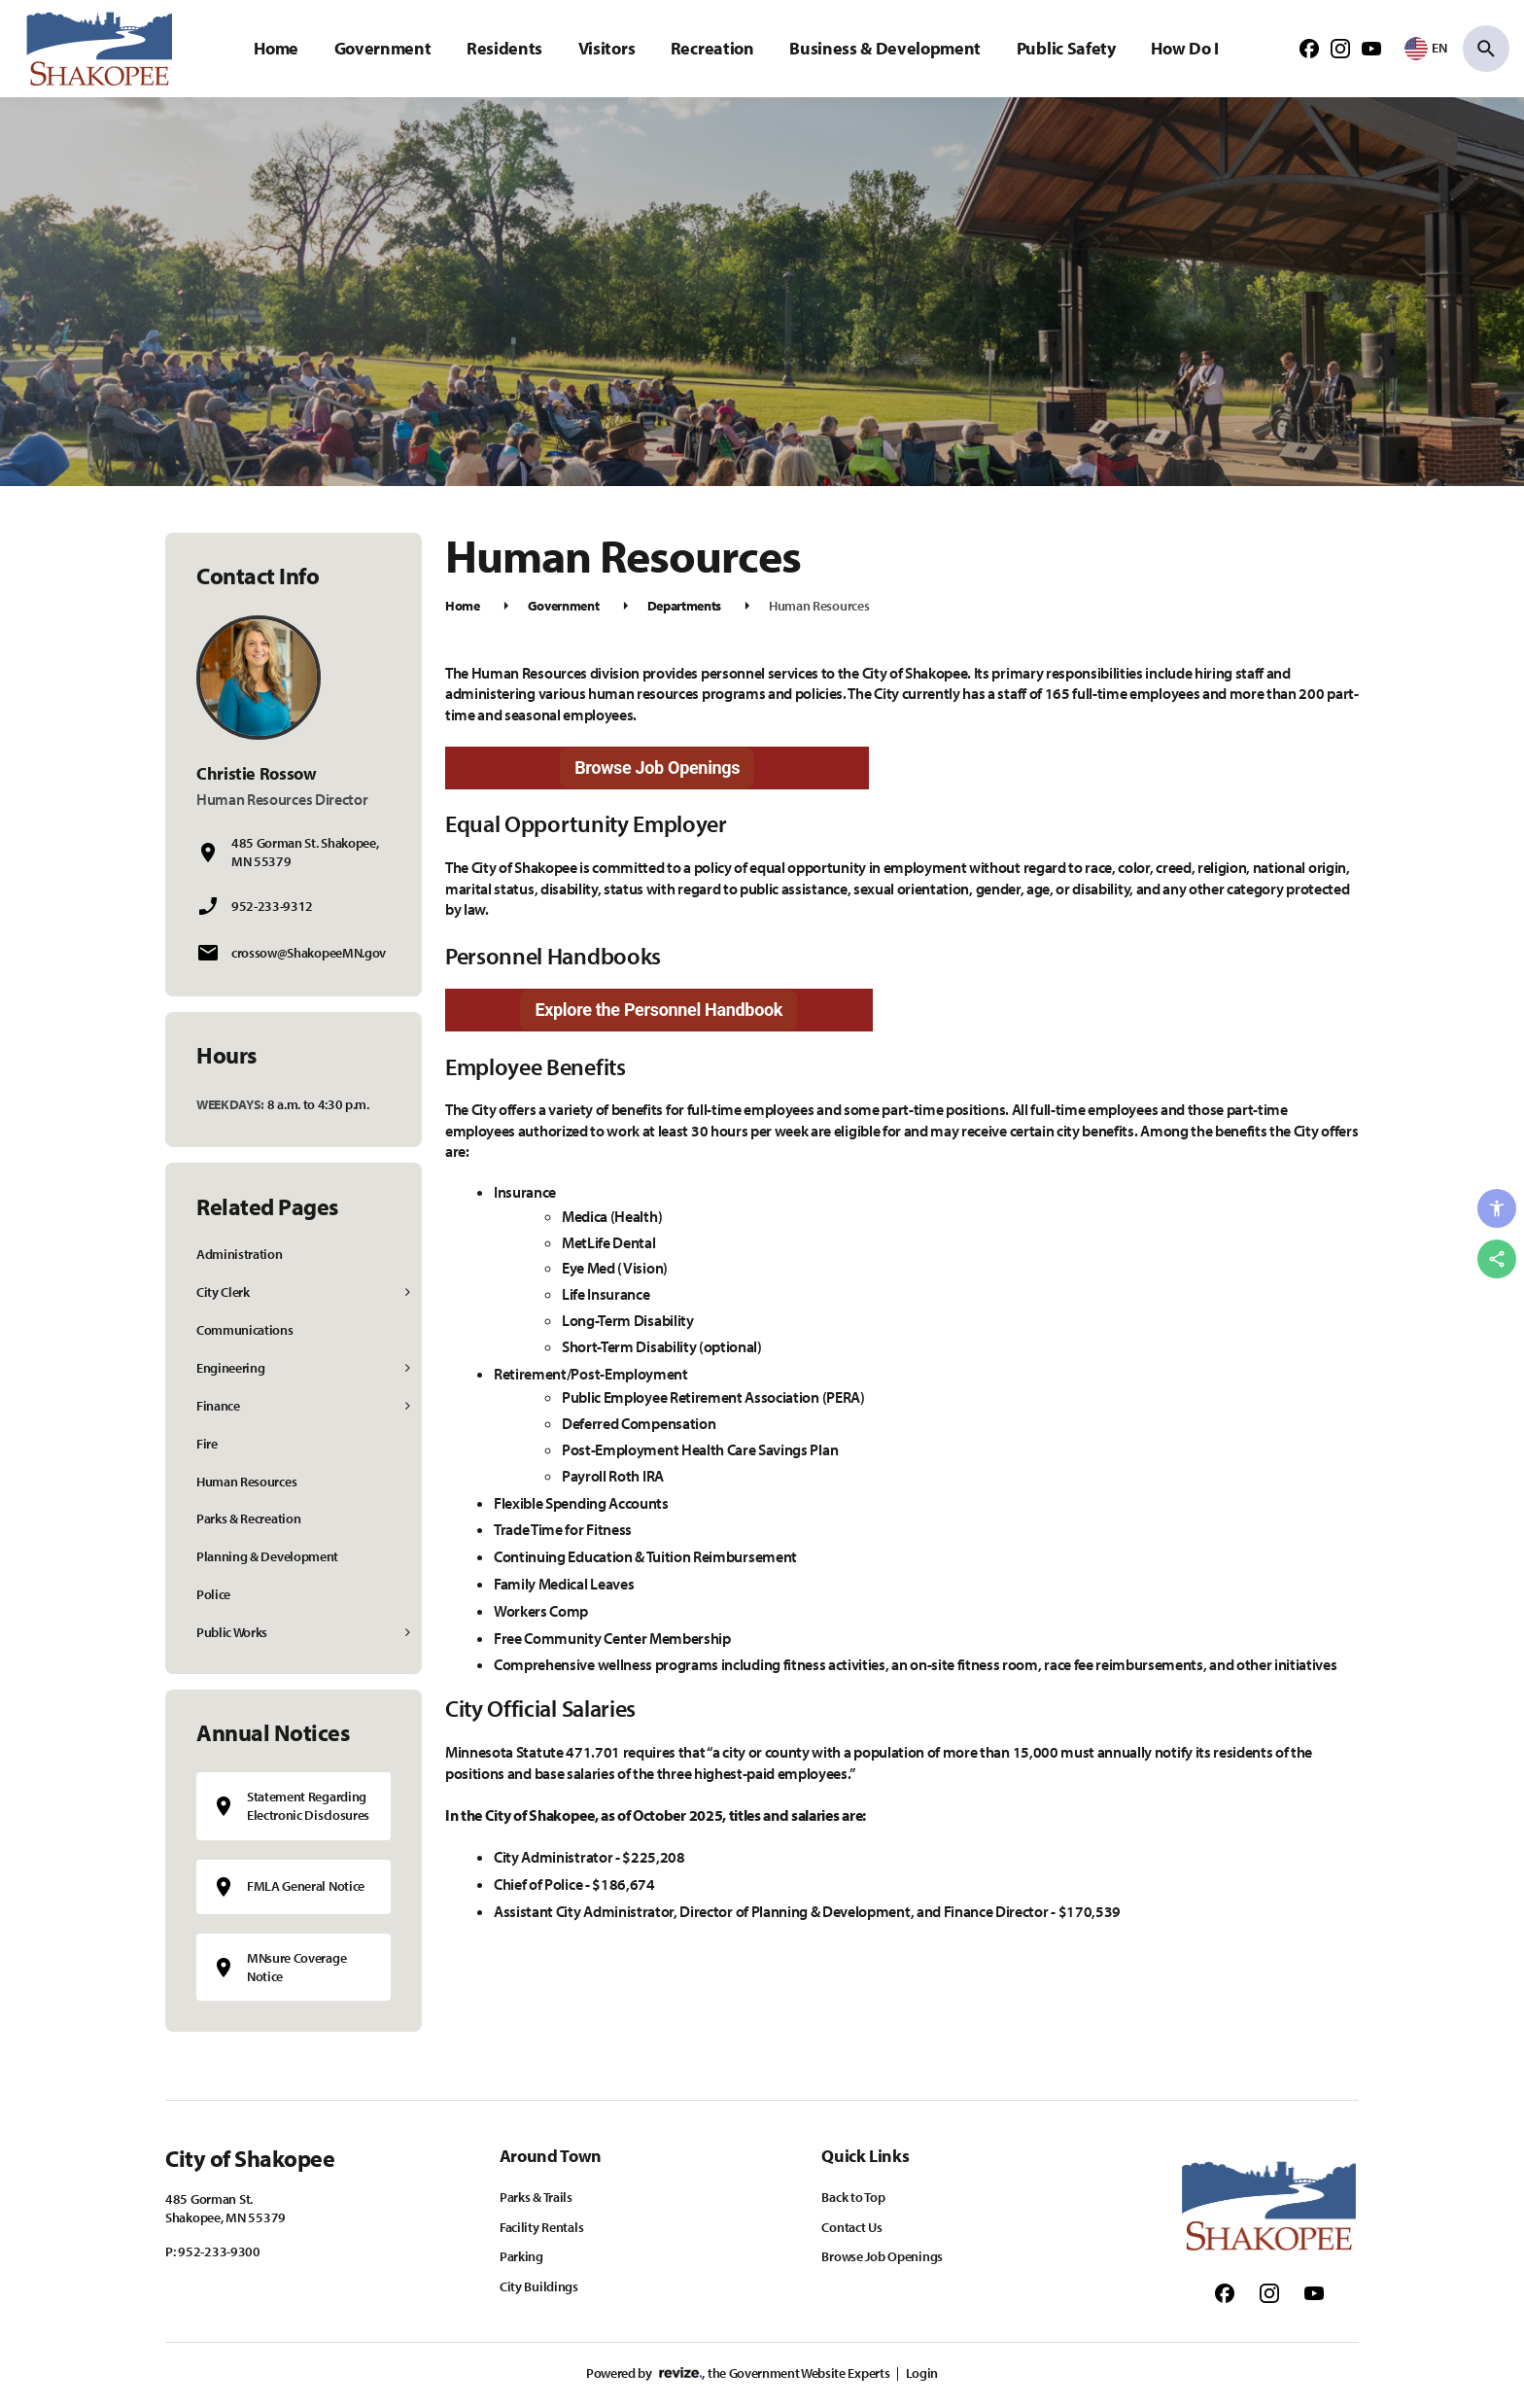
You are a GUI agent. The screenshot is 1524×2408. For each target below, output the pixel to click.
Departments (684, 605)
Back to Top (852, 2197)
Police (213, 1594)
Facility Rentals (542, 2227)
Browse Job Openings (657, 767)
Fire (207, 1443)
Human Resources (246, 1481)
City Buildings (539, 2286)
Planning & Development (267, 1556)
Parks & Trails (536, 2197)
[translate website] (1425, 47)
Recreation (712, 48)
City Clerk (223, 1292)
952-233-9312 (272, 906)
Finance (218, 1405)
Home (276, 48)
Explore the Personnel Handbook (658, 1009)
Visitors (606, 48)
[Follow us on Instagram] (1340, 47)
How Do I (1184, 48)
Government (383, 48)
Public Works (231, 1632)
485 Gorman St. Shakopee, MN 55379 (304, 852)
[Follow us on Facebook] (1309, 47)
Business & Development (885, 48)
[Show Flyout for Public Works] (408, 1632)
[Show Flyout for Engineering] (408, 1368)
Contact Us (851, 2227)
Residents (504, 48)
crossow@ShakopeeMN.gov (308, 952)
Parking (521, 2256)
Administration (239, 1254)
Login (922, 2373)
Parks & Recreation (248, 1518)
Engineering (230, 1368)
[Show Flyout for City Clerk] (408, 1292)
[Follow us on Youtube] (1371, 47)
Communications (245, 1330)
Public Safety (1066, 48)
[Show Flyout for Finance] (408, 1406)
